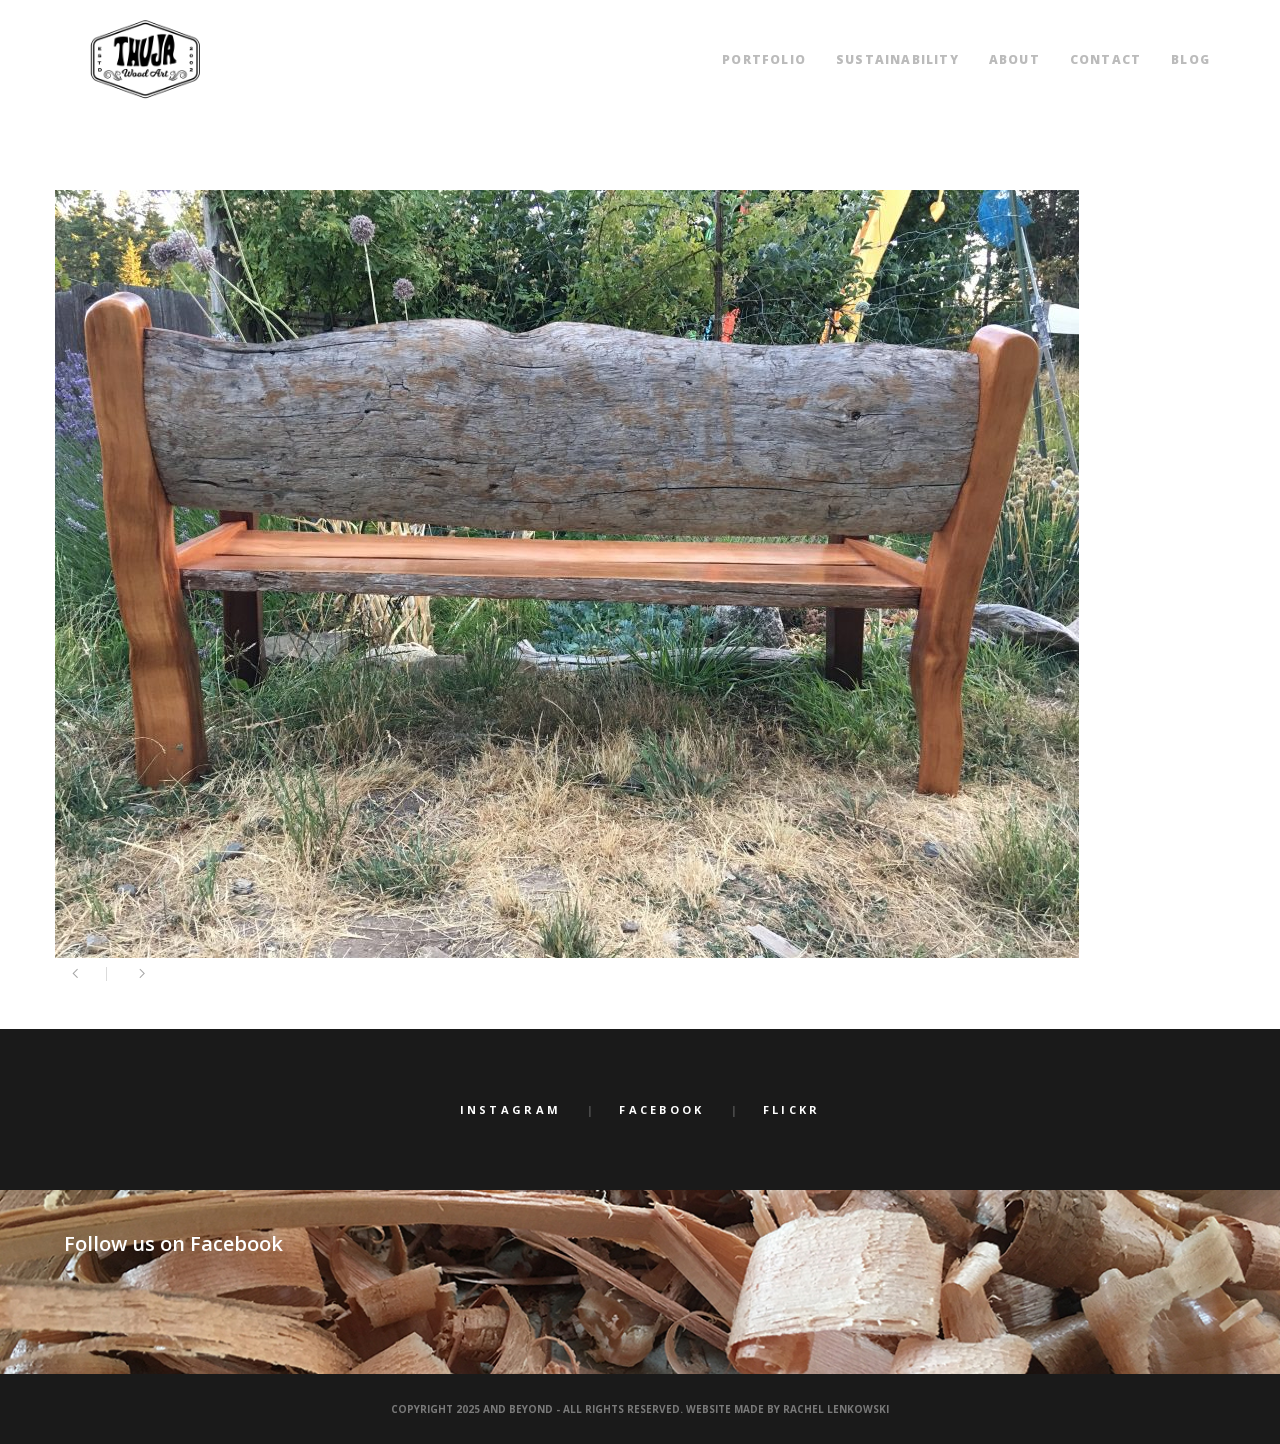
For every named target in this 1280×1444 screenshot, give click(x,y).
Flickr (792, 1109)
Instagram (511, 1109)
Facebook (661, 1109)
